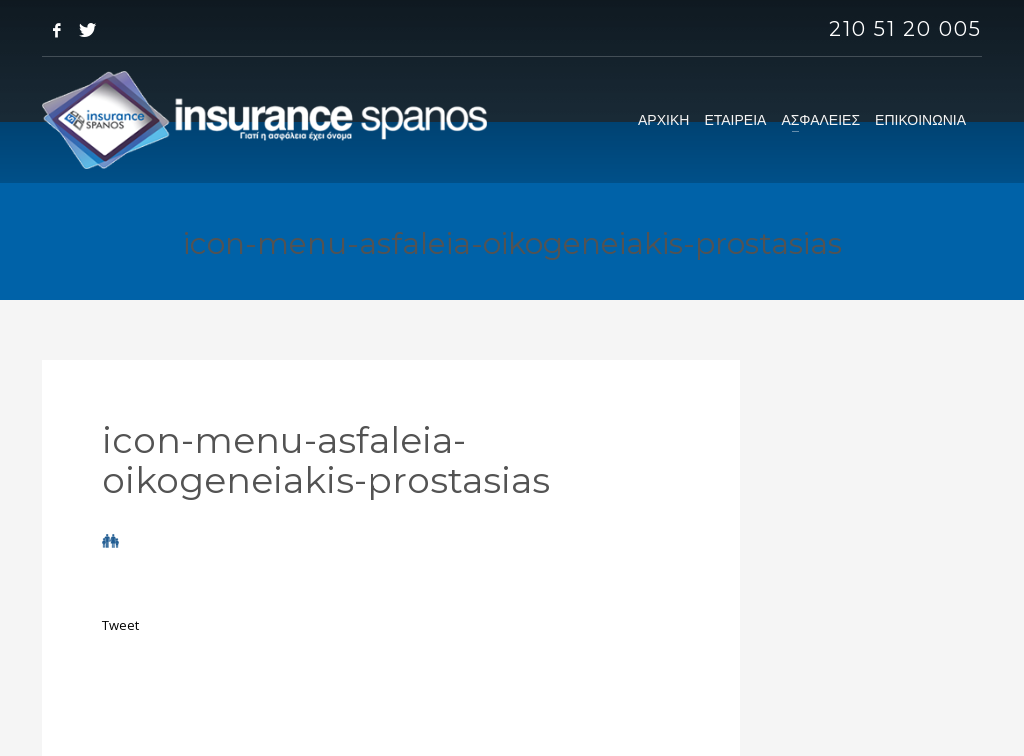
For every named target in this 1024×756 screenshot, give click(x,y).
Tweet (120, 625)
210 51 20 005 (905, 29)
